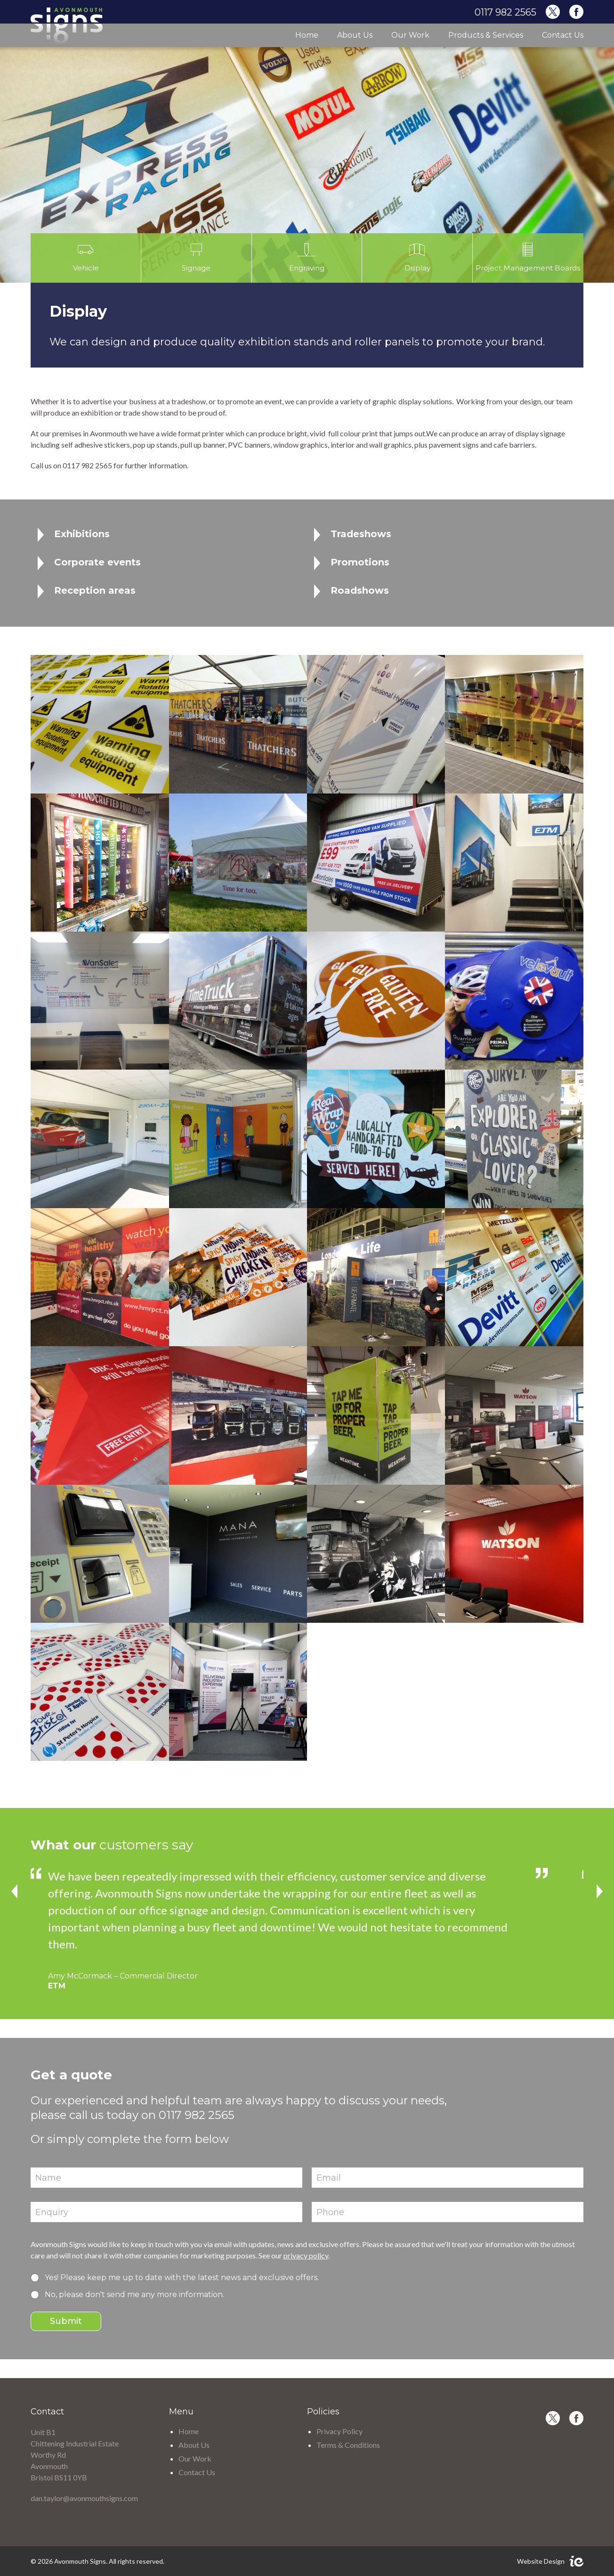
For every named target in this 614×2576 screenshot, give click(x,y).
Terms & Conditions (348, 2444)
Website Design (541, 2561)
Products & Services (485, 35)
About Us (354, 35)
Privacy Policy (339, 2431)
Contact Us (562, 35)
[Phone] (447, 2212)
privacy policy (305, 2255)
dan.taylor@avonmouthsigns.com (84, 2498)
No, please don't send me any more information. (134, 2294)
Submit (66, 2321)
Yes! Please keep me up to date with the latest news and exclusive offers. (182, 2277)
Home (306, 35)
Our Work (410, 35)
